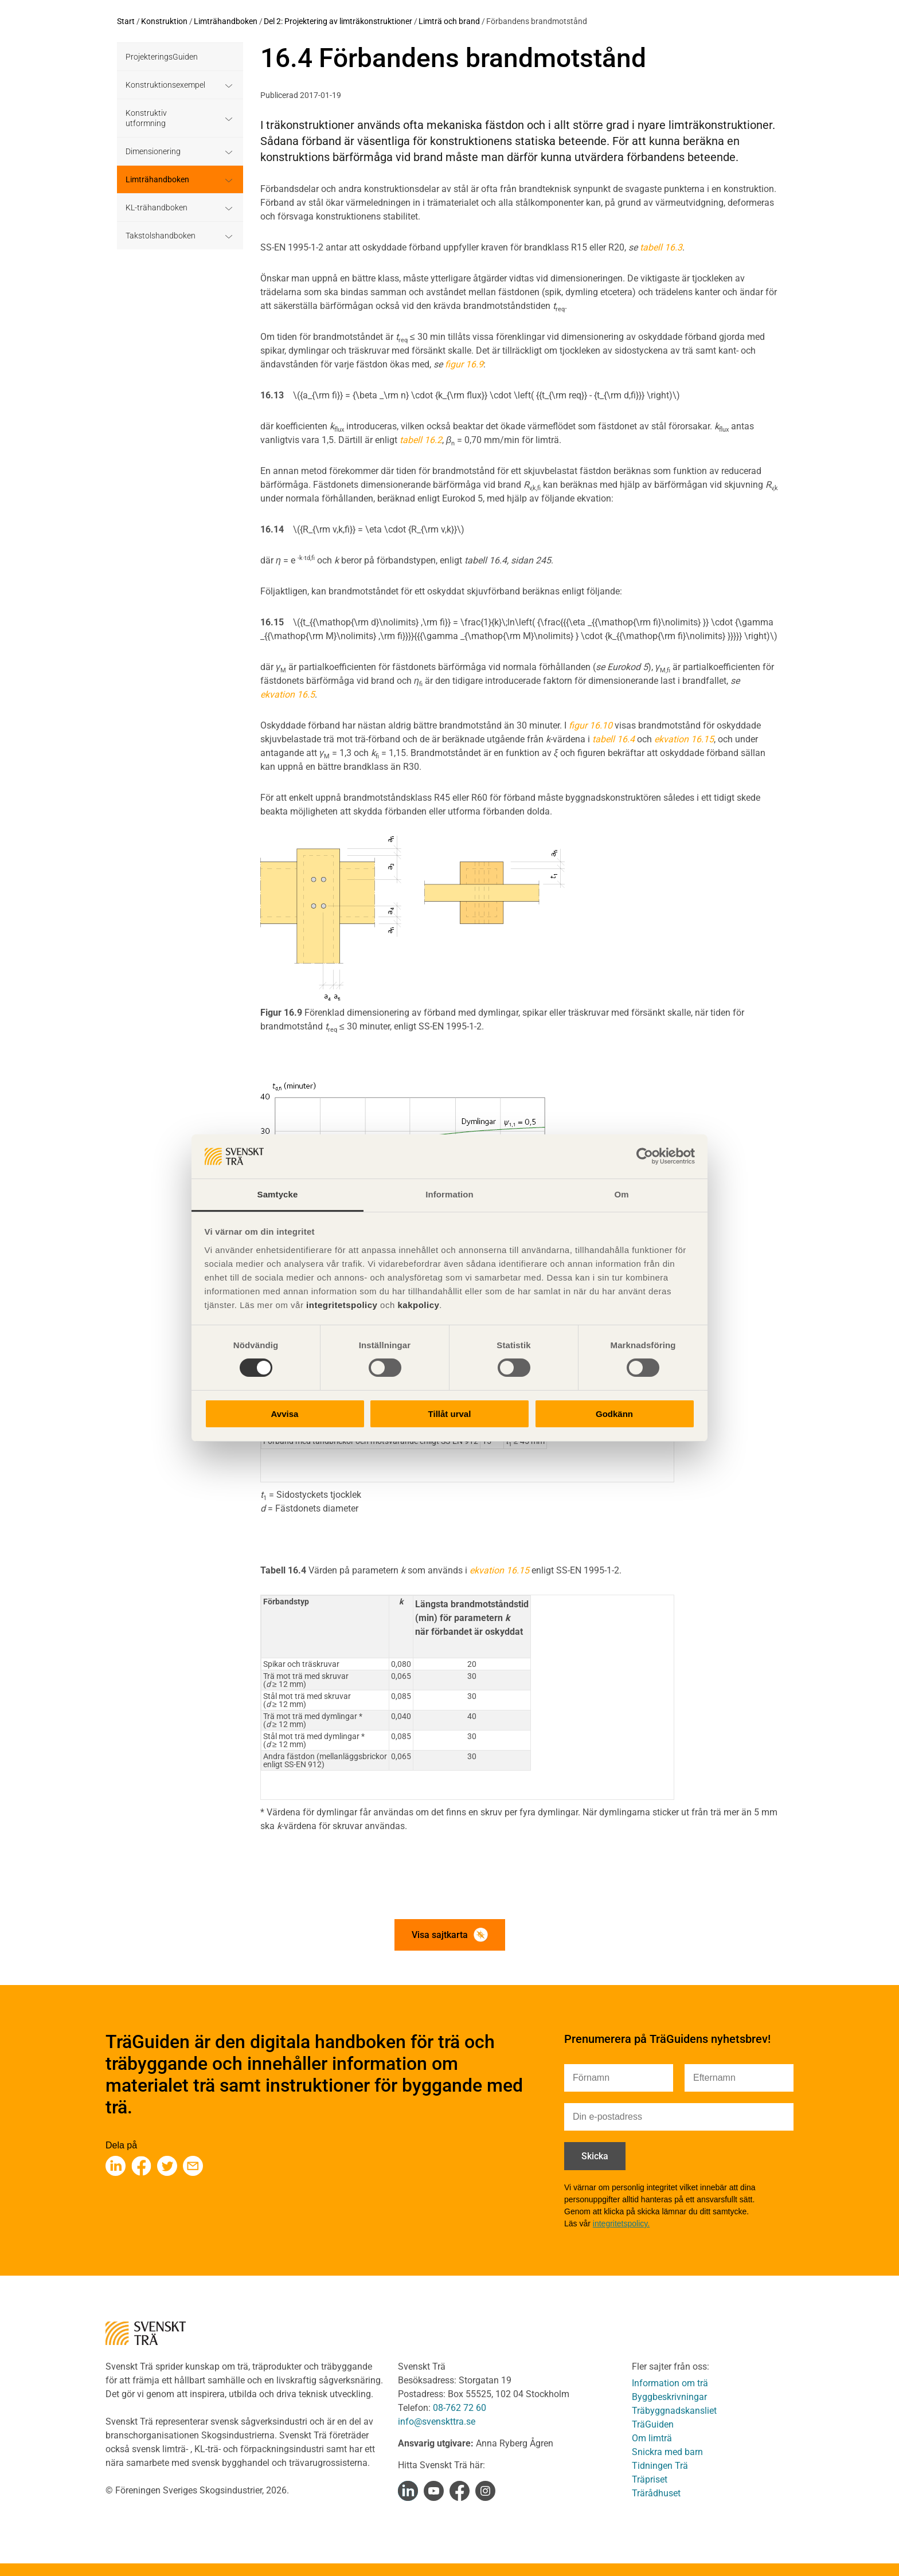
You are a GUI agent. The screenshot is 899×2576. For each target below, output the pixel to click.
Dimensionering (153, 151)
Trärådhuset (656, 2493)
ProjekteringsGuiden (162, 56)
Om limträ (652, 2438)
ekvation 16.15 (499, 1570)
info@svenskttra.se (436, 2421)
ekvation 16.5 (287, 694)
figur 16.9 (464, 364)
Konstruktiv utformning (146, 118)
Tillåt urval (449, 1414)
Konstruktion (164, 21)
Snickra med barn (667, 2451)
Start (126, 21)
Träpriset (649, 2479)
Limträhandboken (225, 21)
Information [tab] (449, 1194)
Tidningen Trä (660, 2465)
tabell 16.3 (661, 247)
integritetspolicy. (621, 2223)
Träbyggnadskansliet (674, 2410)
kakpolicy (418, 1305)
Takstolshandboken (161, 235)
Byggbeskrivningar (669, 2396)
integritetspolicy (340, 1305)
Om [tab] (621, 1194)
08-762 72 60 (459, 2407)
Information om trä (670, 2383)
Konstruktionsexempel (165, 84)
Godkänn (614, 1414)
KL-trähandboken (156, 207)
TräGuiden (653, 2424)
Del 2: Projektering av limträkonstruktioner (338, 21)
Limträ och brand (449, 21)
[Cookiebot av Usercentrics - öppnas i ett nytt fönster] (645, 1156)
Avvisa (285, 1414)
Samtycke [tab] (277, 1194)
